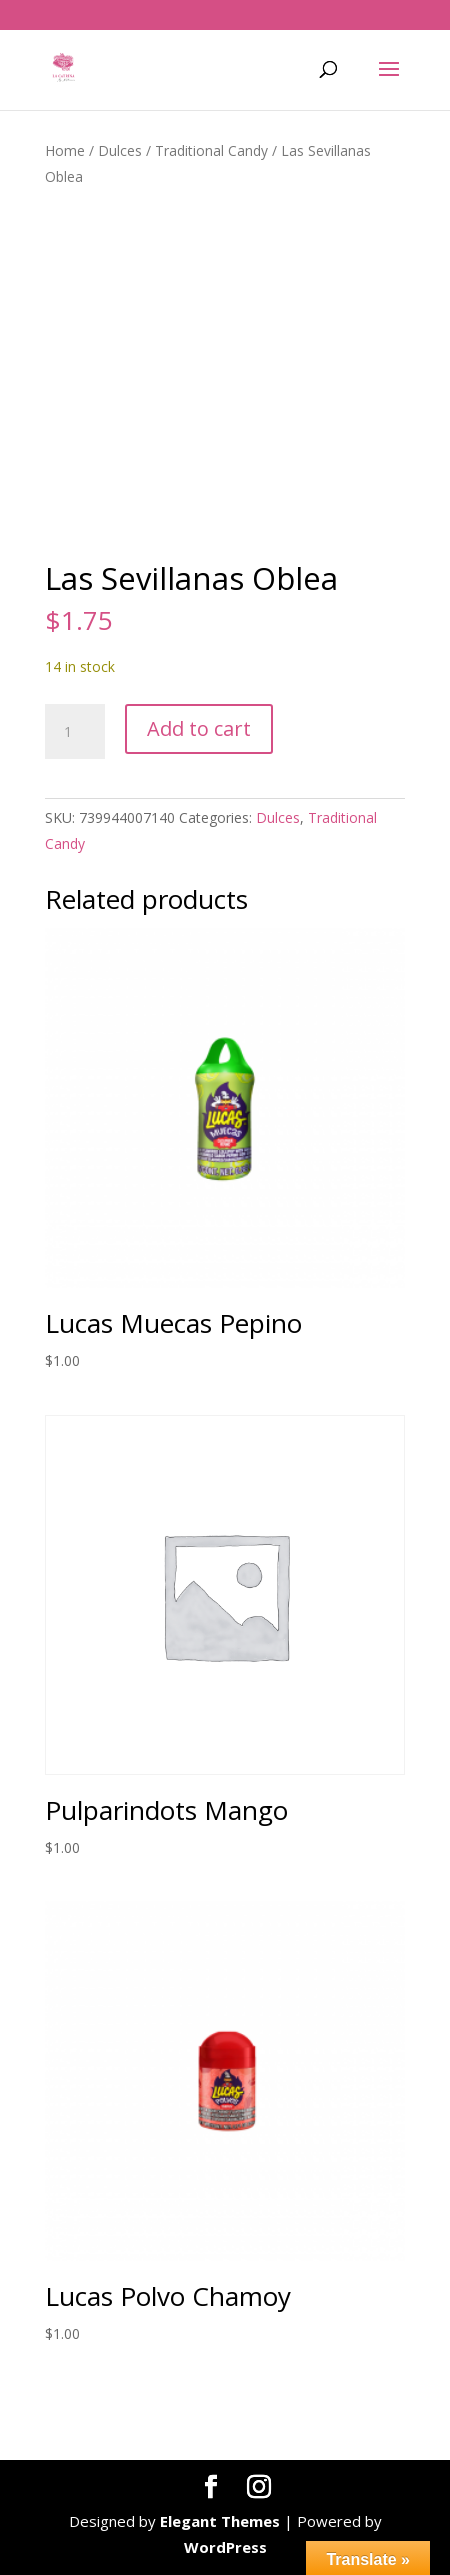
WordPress (225, 2547)
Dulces (120, 150)
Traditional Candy (211, 150)
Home (65, 150)
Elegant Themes (220, 2521)
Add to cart (199, 728)
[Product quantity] (75, 732)
